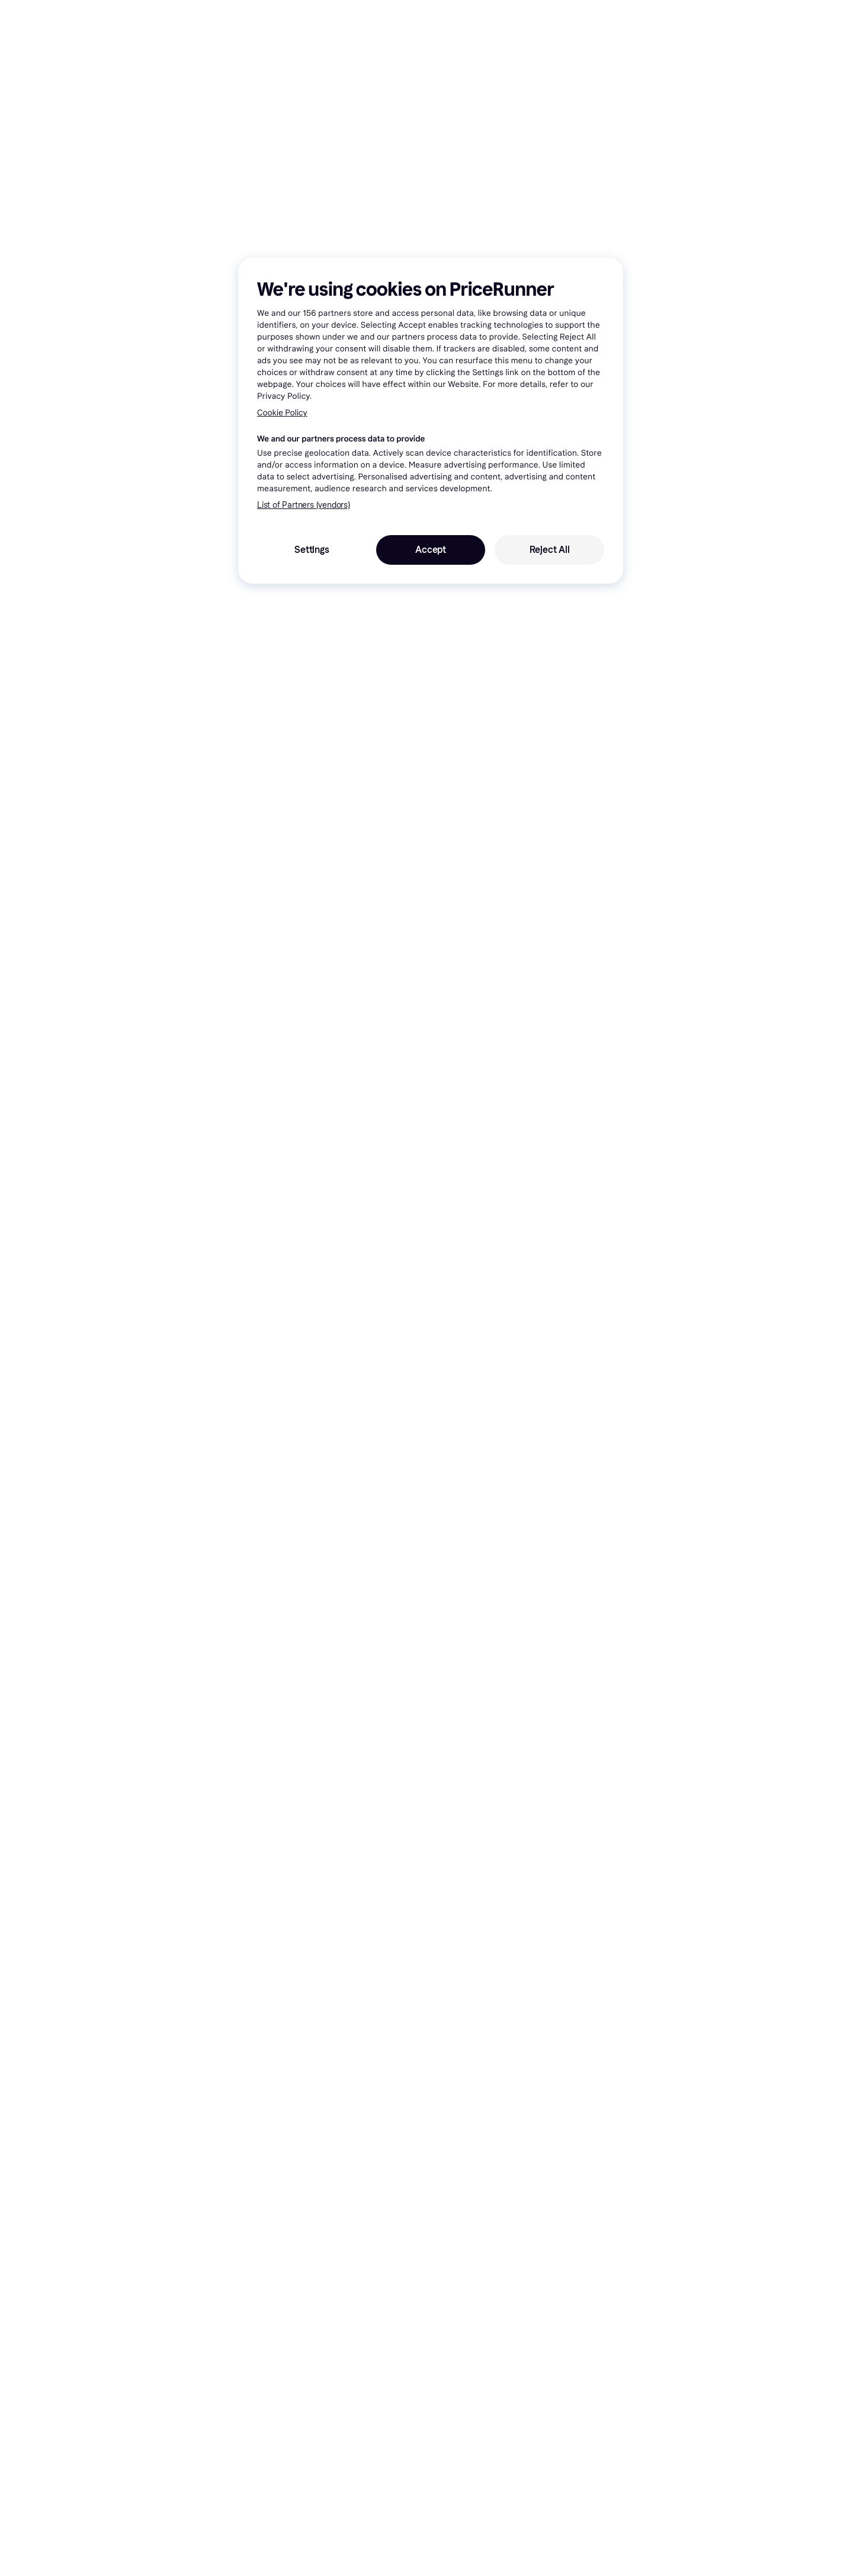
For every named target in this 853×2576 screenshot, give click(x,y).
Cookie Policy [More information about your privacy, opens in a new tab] (282, 413)
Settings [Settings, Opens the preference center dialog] (311, 549)
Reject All (550, 549)
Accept (430, 549)
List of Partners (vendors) (303, 505)
